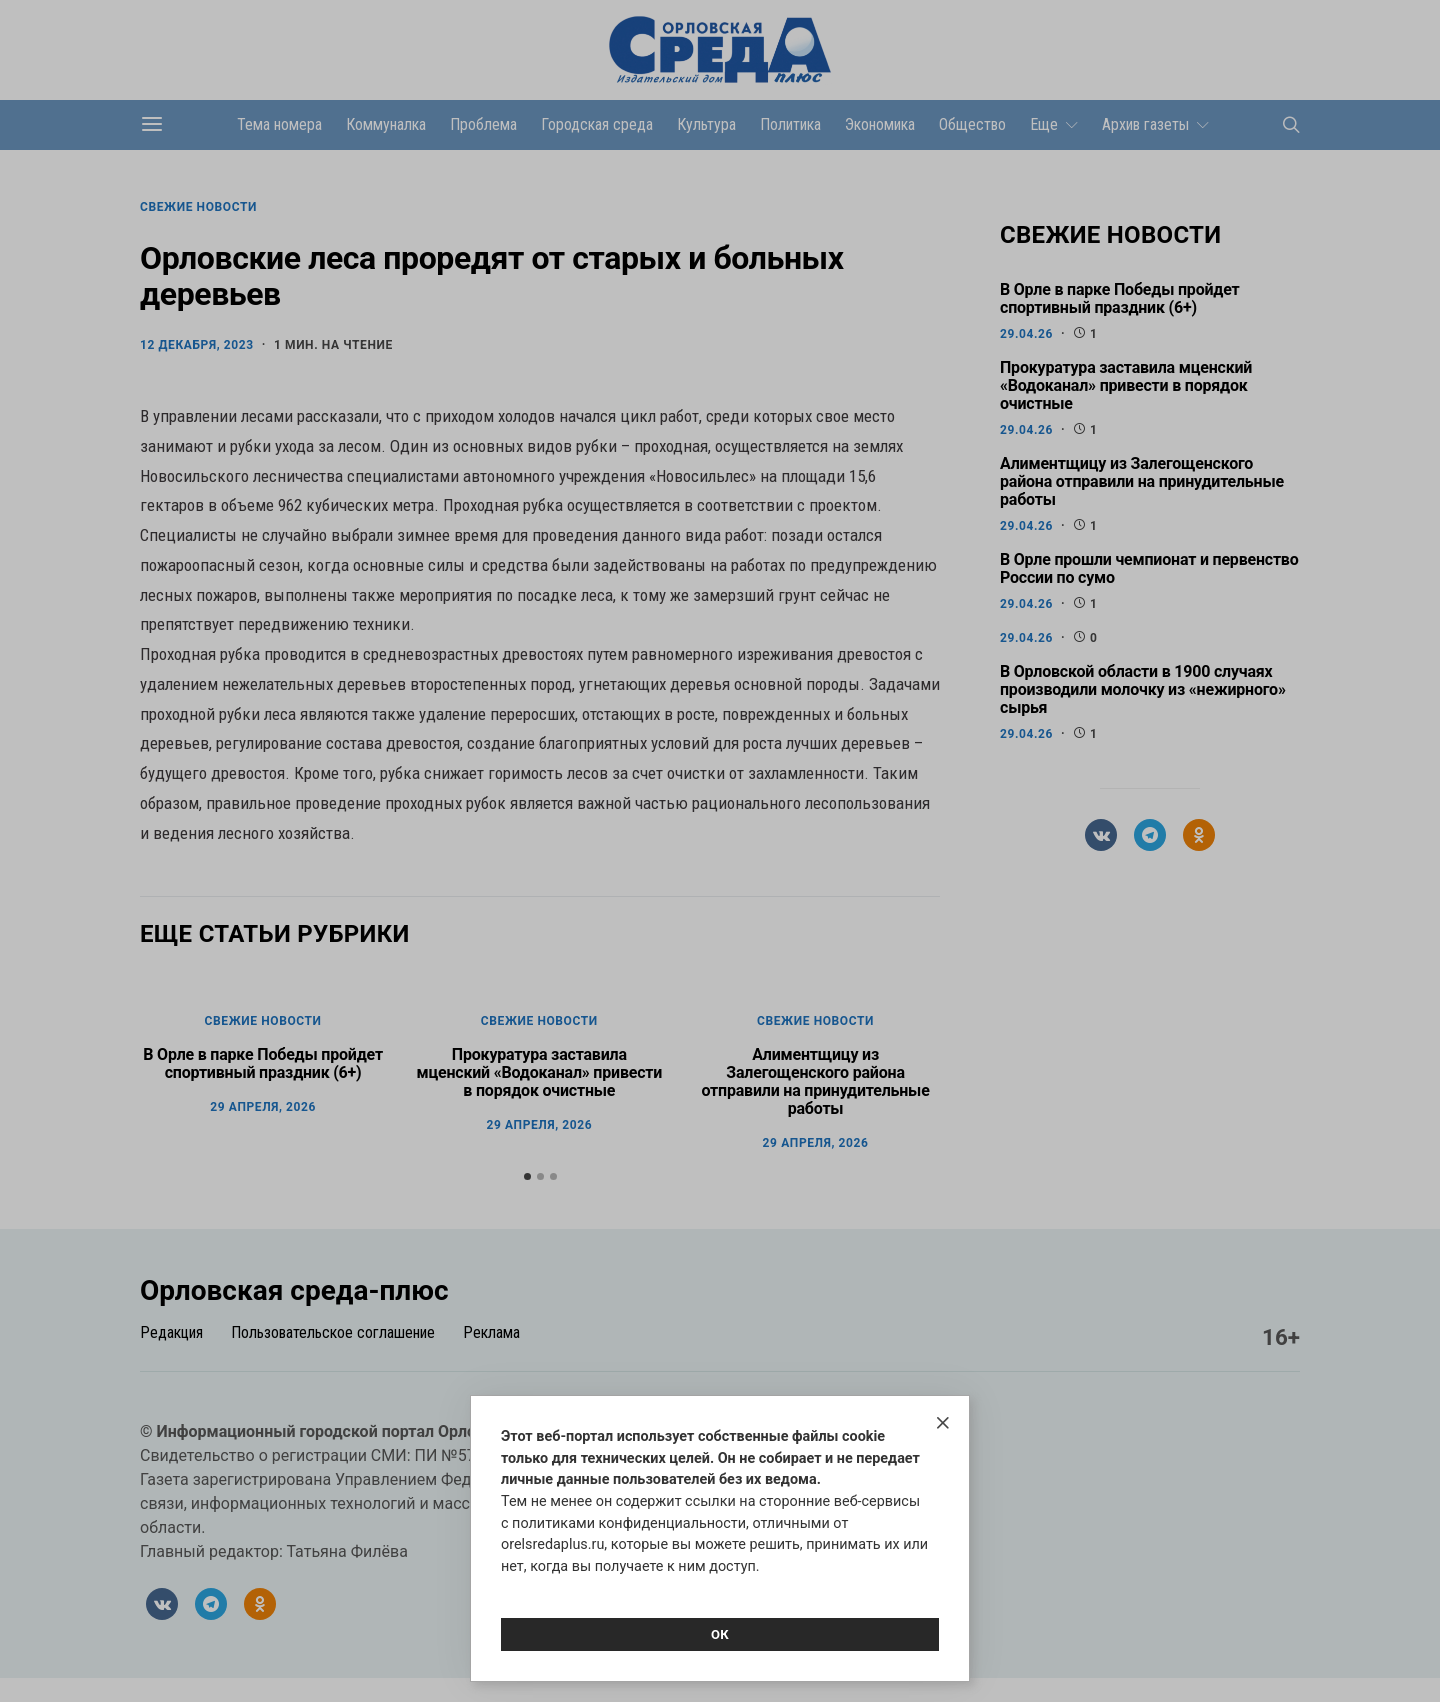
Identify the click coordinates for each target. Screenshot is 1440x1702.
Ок (720, 1634)
